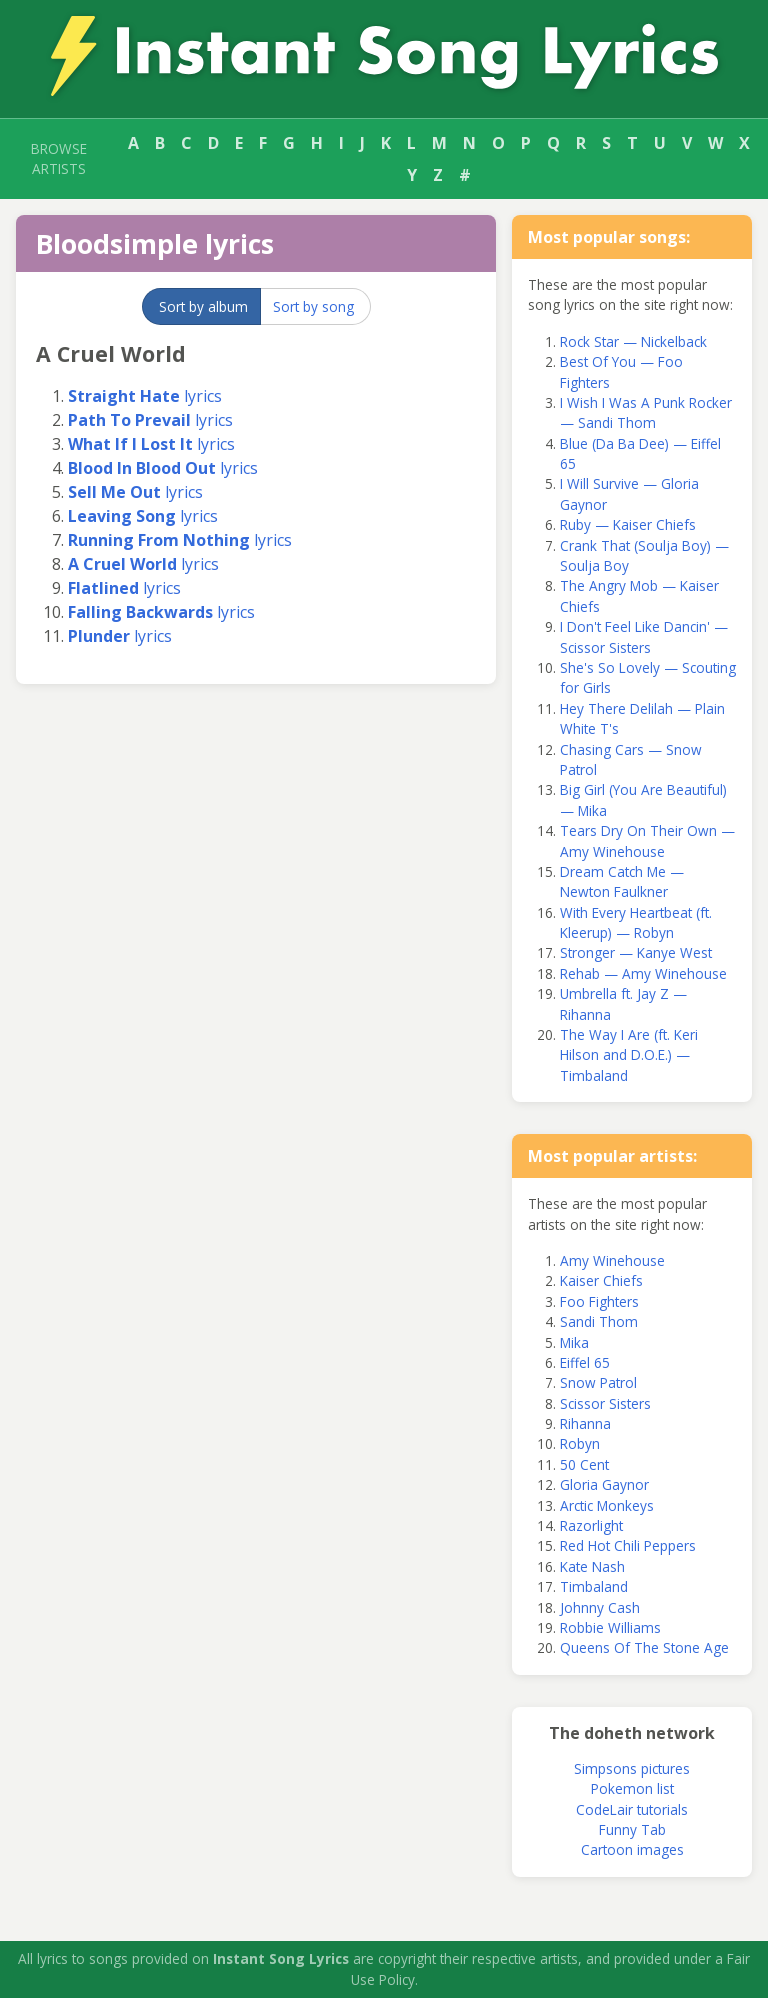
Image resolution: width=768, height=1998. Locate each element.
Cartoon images (632, 1849)
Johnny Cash (600, 1607)
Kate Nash (592, 1566)
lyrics (145, 396)
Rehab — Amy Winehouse (643, 973)
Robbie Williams (610, 1627)
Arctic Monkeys (607, 1505)
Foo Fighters (599, 1301)
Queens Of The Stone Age (644, 1647)
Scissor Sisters (605, 1403)
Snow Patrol (598, 1382)
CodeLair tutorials (632, 1809)
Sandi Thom (599, 1321)
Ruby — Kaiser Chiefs (628, 524)
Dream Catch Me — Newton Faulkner (622, 881)
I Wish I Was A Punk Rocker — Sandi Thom (646, 412)
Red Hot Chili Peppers (628, 1545)
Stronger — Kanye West (636, 952)
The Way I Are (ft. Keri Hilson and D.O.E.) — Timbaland (629, 1055)
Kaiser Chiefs (601, 1280)
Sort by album (203, 306)
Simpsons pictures (632, 1768)
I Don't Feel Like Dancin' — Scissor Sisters (644, 636)
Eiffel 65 (585, 1362)
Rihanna (585, 1423)
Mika (574, 1342)
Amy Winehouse (612, 1260)
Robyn (580, 1443)
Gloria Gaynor (604, 1484)
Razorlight (591, 1525)
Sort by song (313, 306)
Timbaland (594, 1586)
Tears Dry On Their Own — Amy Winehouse (647, 840)
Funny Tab (632, 1829)
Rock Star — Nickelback (633, 341)
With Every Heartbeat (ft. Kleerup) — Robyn (636, 922)
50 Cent (584, 1464)
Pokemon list (632, 1788)
